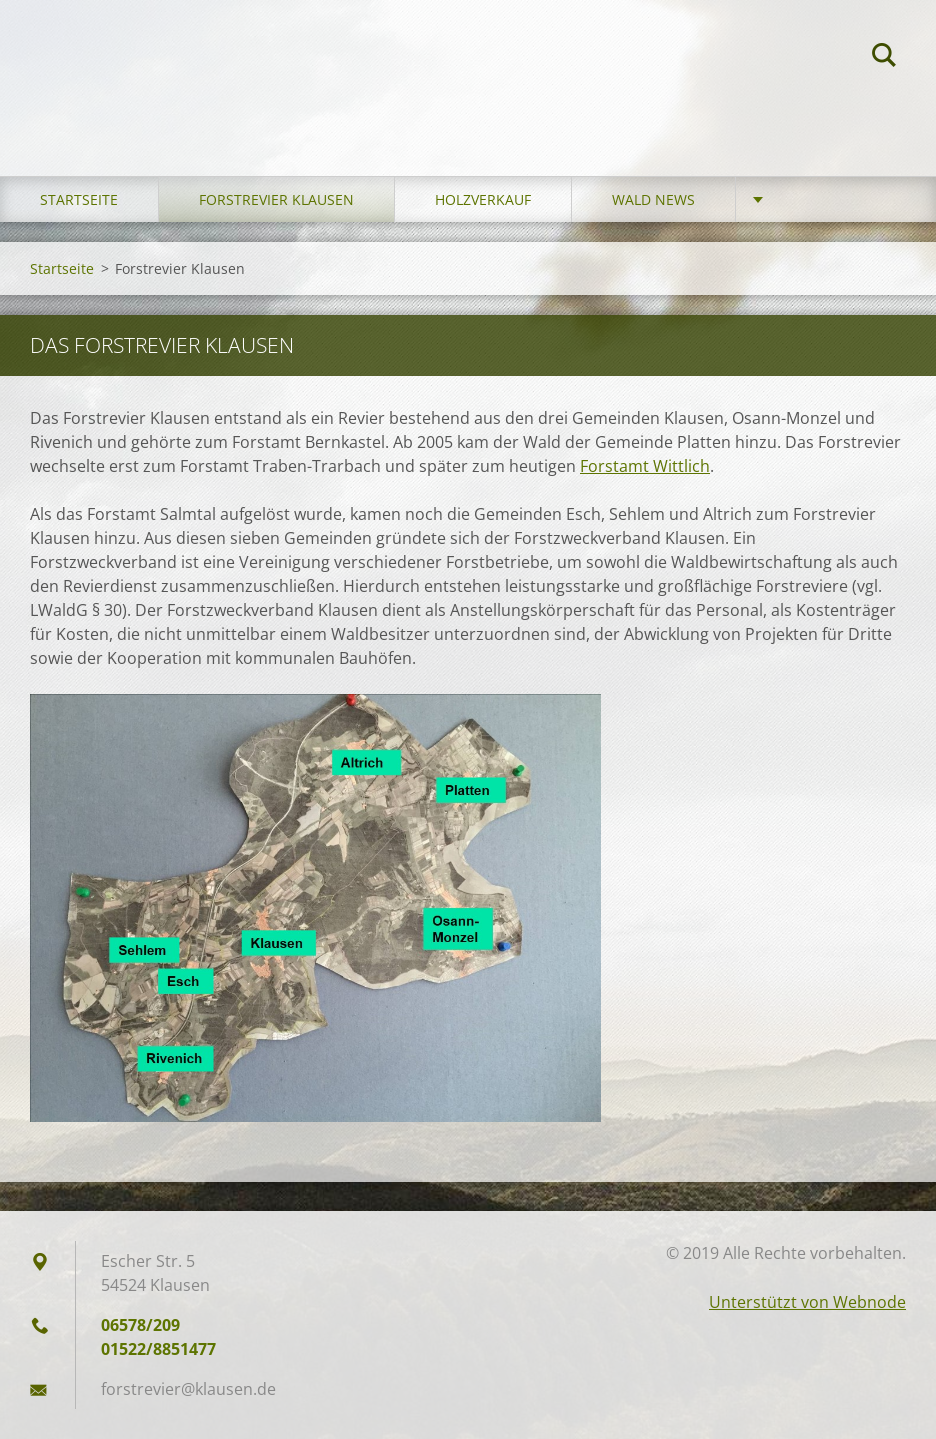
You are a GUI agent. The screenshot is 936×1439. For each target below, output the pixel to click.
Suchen (884, 58)
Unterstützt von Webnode (807, 1302)
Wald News (653, 199)
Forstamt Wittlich (645, 466)
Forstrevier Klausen (276, 199)
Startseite (79, 199)
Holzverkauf (483, 199)
